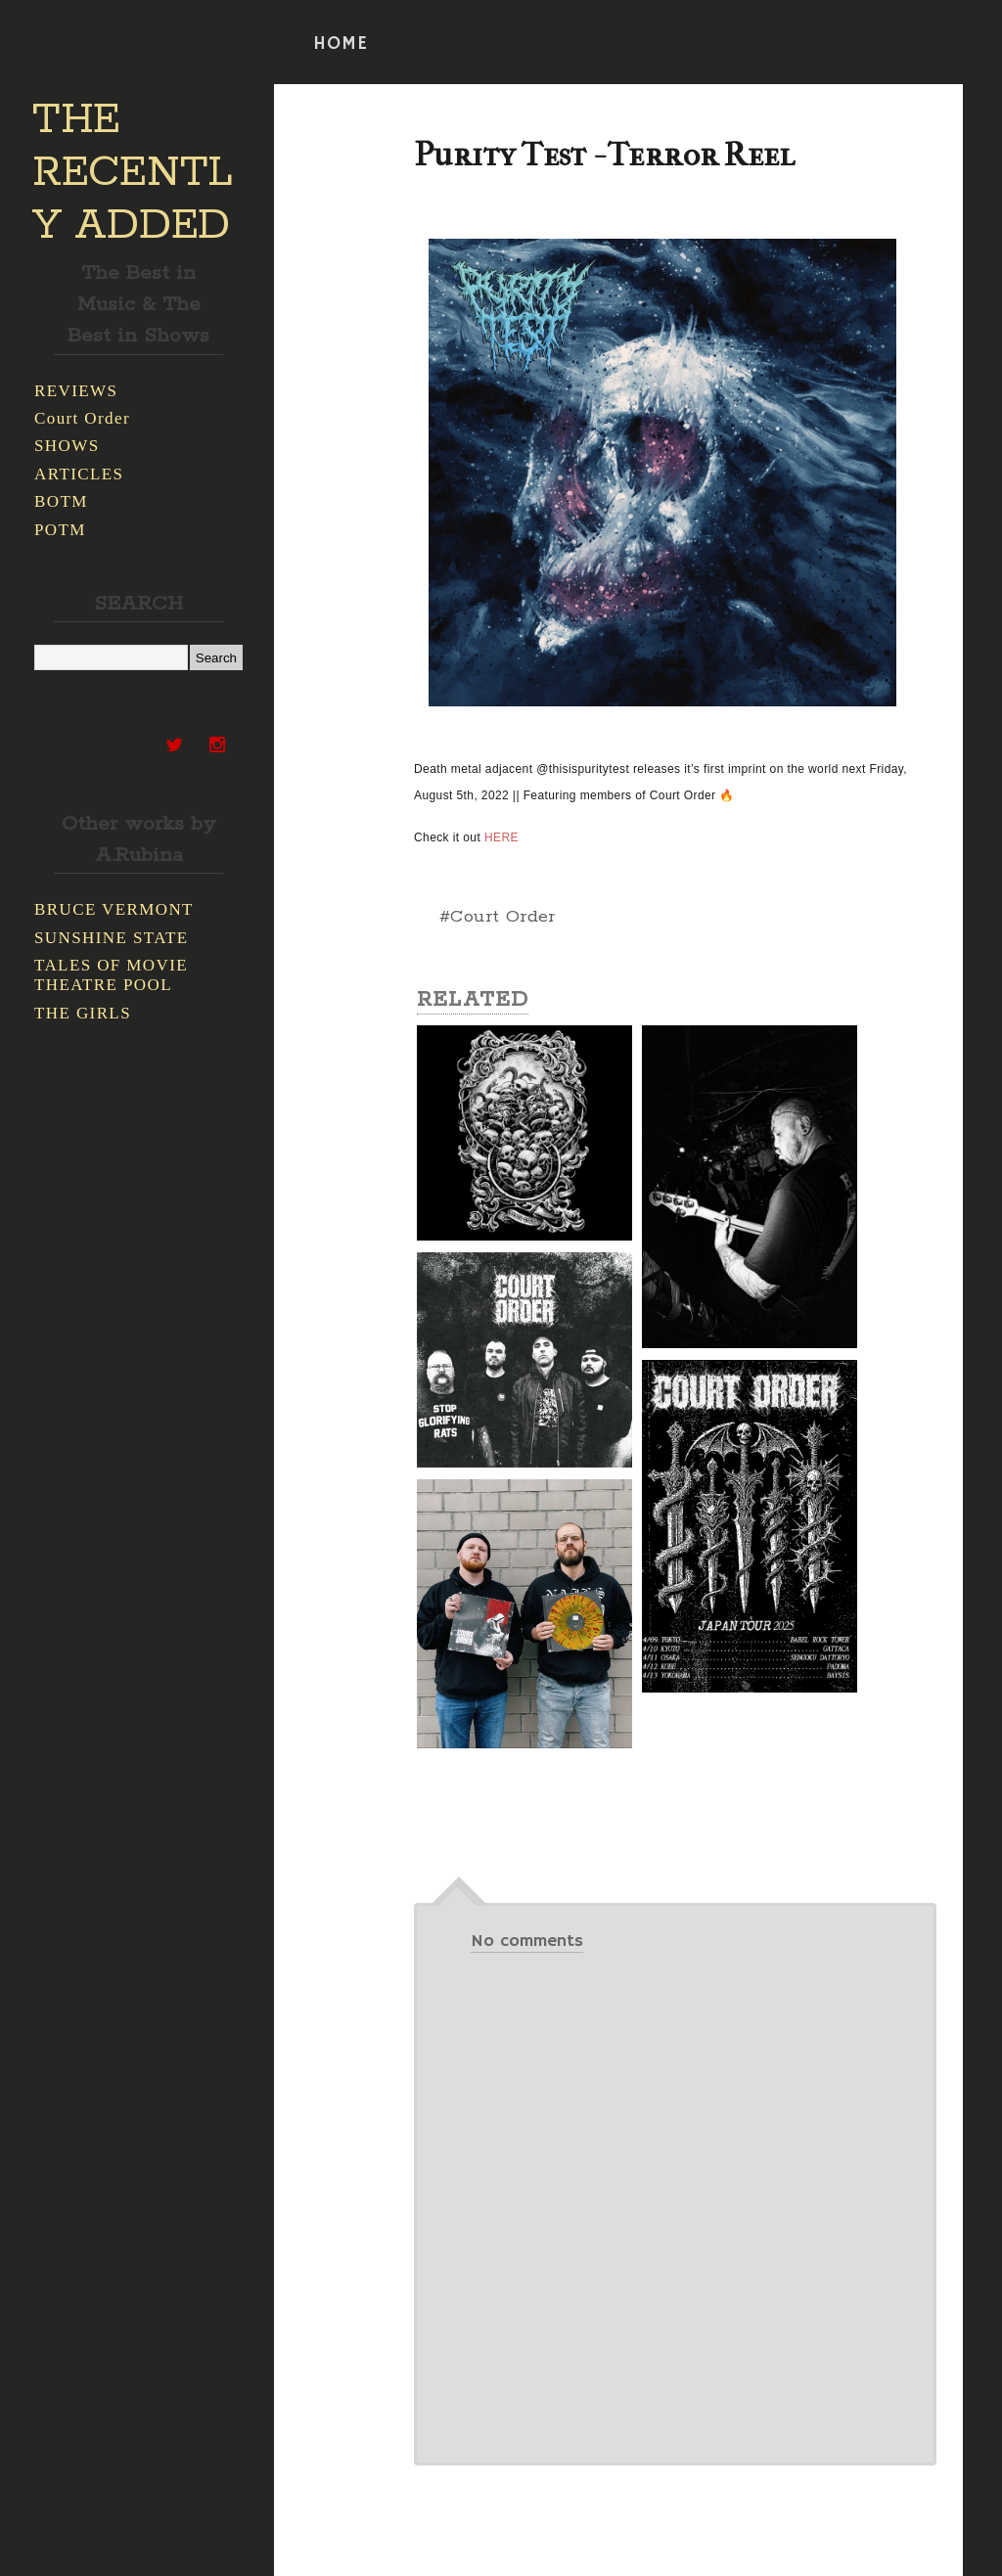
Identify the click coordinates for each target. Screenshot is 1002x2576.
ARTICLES (78, 474)
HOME (340, 44)
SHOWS (67, 445)
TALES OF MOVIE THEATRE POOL (111, 975)
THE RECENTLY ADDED (132, 173)
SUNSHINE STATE (111, 937)
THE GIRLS (82, 1013)
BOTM (61, 501)
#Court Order (497, 916)
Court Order (82, 418)
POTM (60, 529)
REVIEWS (75, 391)
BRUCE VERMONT (114, 909)
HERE (501, 837)
